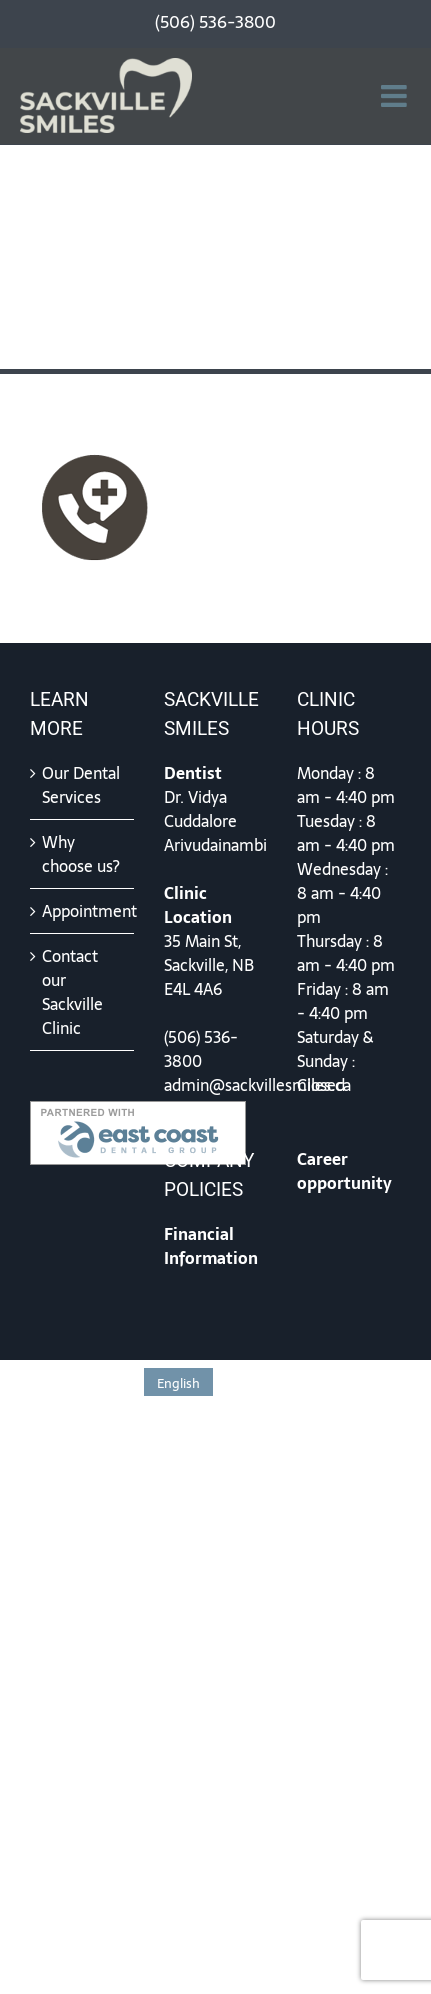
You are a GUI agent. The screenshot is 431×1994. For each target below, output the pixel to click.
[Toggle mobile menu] (396, 96)
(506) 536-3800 (201, 1049)
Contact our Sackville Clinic (72, 992)
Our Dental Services (81, 785)
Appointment (83, 911)
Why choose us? (81, 854)
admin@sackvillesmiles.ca (257, 1085)
